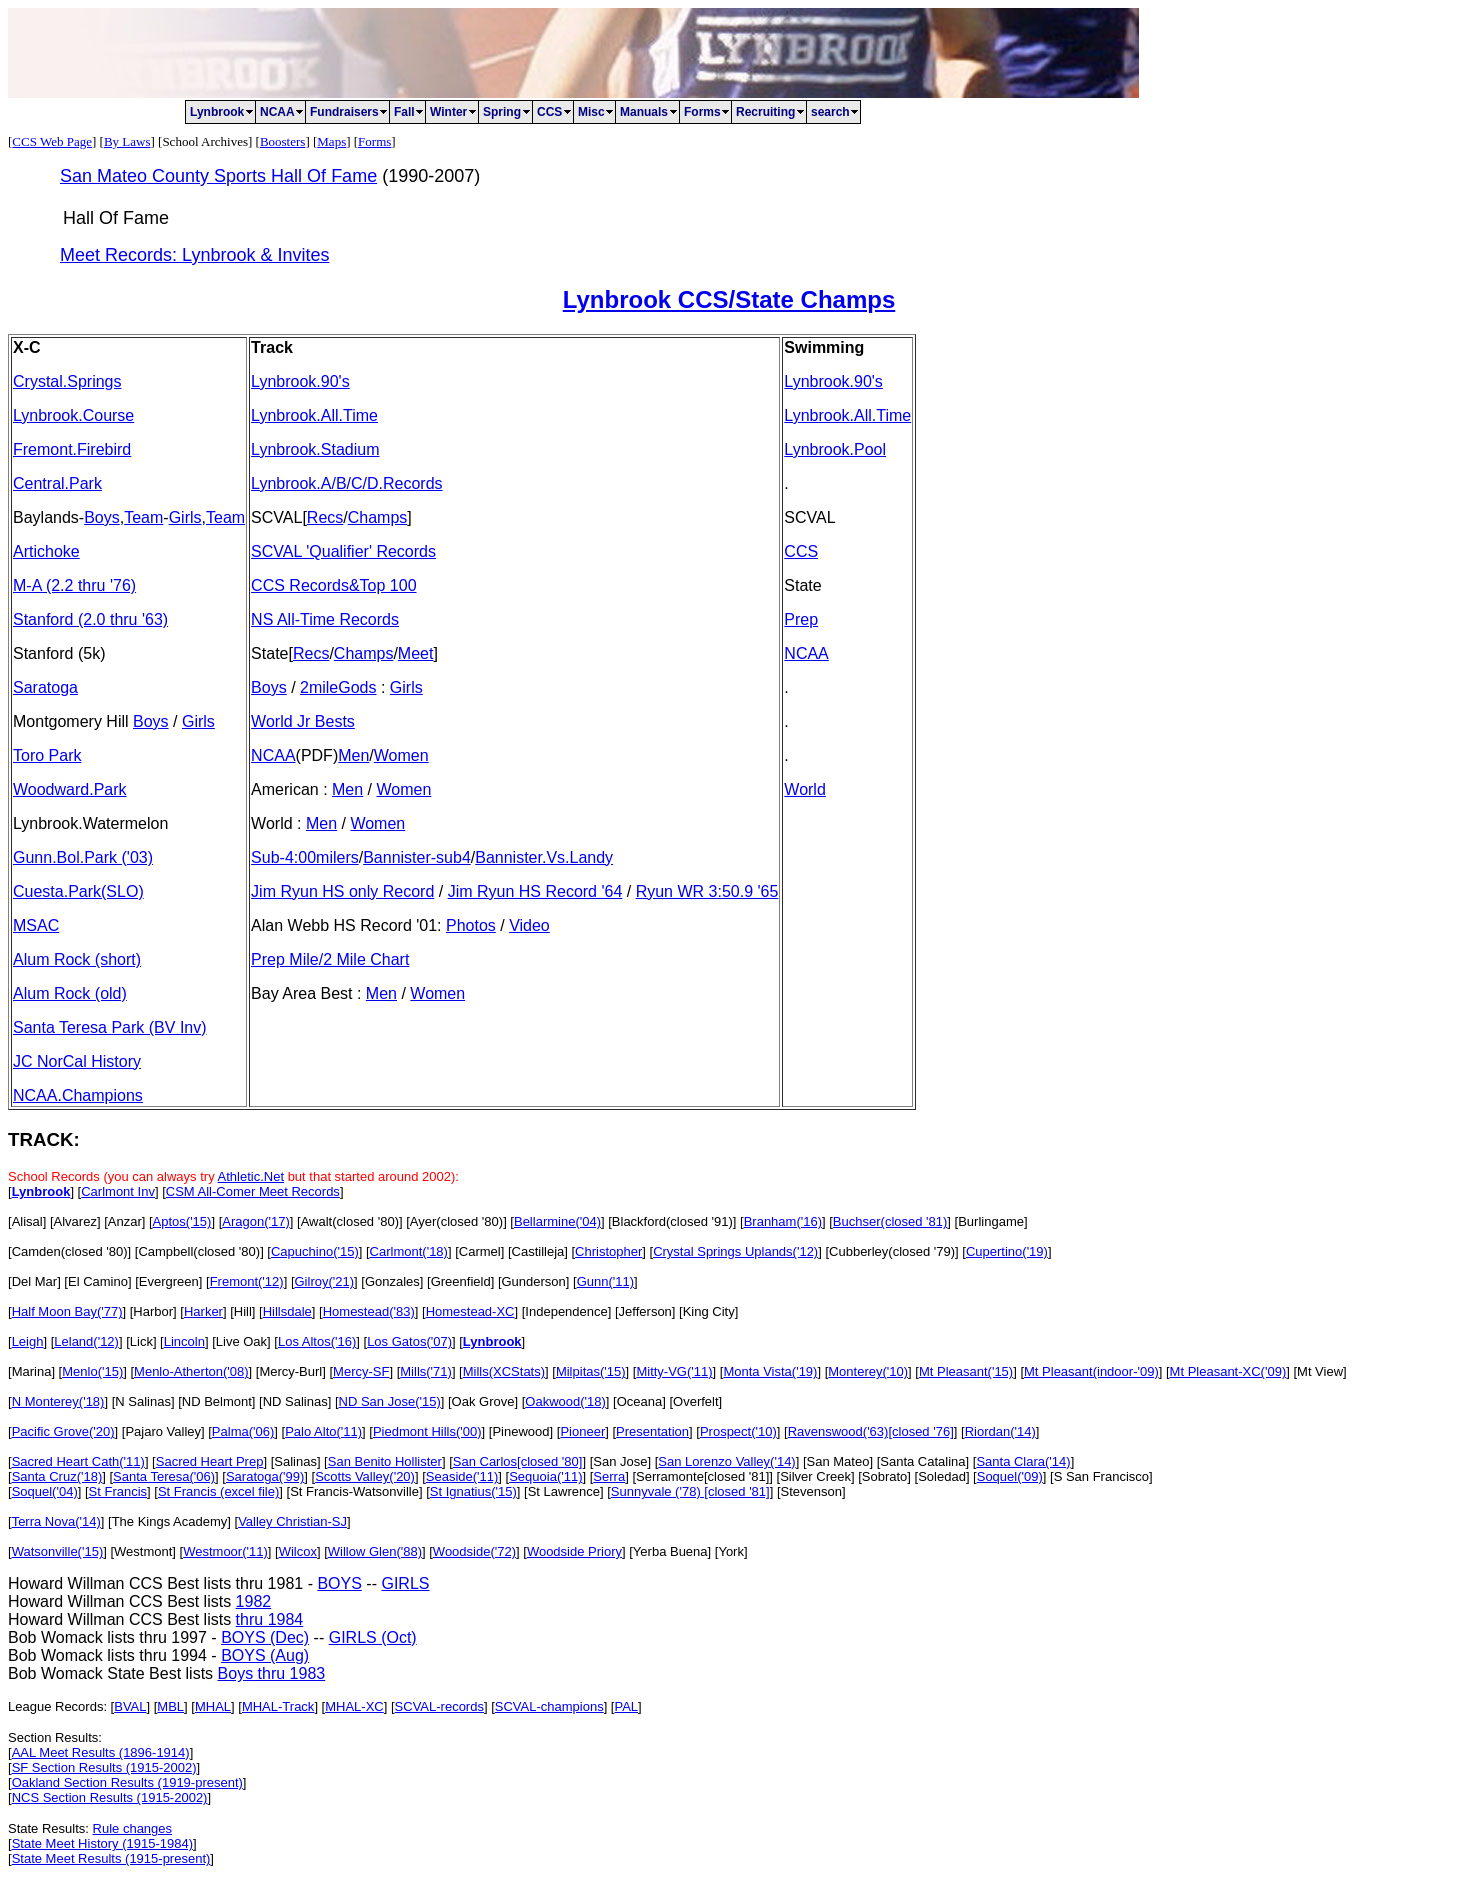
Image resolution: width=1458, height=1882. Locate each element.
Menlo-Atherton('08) (191, 1371)
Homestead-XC (470, 1311)
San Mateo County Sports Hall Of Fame (218, 176)
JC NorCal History (77, 1061)
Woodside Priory (574, 1551)
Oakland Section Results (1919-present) (127, 1782)
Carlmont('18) (409, 1251)
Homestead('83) (369, 1311)
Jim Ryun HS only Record (342, 891)
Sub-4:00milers (305, 857)
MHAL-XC (354, 1706)
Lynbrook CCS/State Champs (729, 299)
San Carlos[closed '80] (518, 1461)
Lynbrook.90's (300, 381)
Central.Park (57, 483)
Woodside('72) (474, 1551)
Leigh (28, 1341)
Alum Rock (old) (70, 993)
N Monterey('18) (58, 1401)
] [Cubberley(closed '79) (886, 1251)
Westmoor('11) (225, 1551)
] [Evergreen (163, 1281)
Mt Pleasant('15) (966, 1371)
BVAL (130, 1706)
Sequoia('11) (545, 1476)
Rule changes (133, 1828)
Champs (378, 517)
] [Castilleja (533, 1251)
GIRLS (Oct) (373, 1637)
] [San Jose (614, 1461)
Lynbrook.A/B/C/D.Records (346, 483)
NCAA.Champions (78, 1095)
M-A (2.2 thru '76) (74, 585)
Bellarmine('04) (557, 1221)
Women (401, 755)
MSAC (36, 925)
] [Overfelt (690, 1401)
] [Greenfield (455, 1281)
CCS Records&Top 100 (333, 585)
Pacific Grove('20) (63, 1431)
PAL (626, 1706)
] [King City (703, 1311)
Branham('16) (783, 1221)
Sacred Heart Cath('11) (78, 1461)
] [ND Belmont (211, 1401)
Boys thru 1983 (272, 1673)
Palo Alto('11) (323, 1431)
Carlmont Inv (118, 1191)
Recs (325, 517)
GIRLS (405, 1583)
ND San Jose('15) (390, 1401)
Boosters (283, 141)
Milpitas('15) (591, 1371)
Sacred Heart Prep (210, 1461)
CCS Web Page (52, 141)
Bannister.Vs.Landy (544, 857)
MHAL (213, 1706)
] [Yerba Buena (665, 1551)
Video (529, 925)
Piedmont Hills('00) (427, 1431)
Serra (609, 1476)
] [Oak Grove (478, 1401)
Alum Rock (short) (77, 959)
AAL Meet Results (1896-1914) (101, 1752)
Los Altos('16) (317, 1341)
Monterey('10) (868, 1371)
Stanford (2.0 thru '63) (90, 619)
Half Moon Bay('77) (67, 1311)
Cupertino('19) (1007, 1251)
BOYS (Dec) (265, 1637)
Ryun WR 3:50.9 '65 (707, 891)
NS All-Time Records (325, 619)
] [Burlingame (985, 1221)
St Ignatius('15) (473, 1491)
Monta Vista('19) (770, 1371)
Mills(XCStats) (504, 1371)
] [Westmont (137, 1551)
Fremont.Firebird (72, 449)
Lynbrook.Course (73, 415)
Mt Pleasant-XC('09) (1228, 1371)
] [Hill (237, 1311)
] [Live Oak (236, 1341)
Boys (102, 517)
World (805, 789)
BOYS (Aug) (265, 1655)
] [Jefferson (640, 1311)
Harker (203, 1311)
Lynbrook (41, 1191)
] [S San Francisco (1096, 1476)
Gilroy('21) (325, 1281)
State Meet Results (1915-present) (111, 1858)
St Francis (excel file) (218, 1491)
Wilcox (298, 1551)
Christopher (608, 1251)
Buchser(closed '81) (890, 1221)
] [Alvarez (70, 1221)
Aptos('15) (182, 1221)
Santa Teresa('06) (164, 1476)
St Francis (118, 1491)
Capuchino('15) (315, 1251)
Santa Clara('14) (1023, 1461)
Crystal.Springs (67, 381)
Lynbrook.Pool (835, 449)
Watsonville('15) (58, 1551)
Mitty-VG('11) (674, 1371)
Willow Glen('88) (375, 1551)
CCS (801, 551)
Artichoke (46, 551)
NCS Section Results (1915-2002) (110, 1797)
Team (143, 517)
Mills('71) (426, 1371)
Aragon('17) (256, 1221)
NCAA (273, 755)
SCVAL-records (439, 1706)
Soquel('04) (45, 1491)
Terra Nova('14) (56, 1521)
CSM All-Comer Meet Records (253, 1191)
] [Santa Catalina (917, 1461)
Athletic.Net (251, 1176)
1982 (254, 1601)
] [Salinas (289, 1461)
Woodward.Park (70, 789)
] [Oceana (634, 1401)
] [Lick (136, 1341)
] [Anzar (119, 1221)
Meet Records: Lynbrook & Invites (194, 255)
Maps (331, 141)
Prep (801, 619)
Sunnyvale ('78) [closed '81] (690, 1491)
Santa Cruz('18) (57, 1476)
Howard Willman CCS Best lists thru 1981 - (162, 1583)
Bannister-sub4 (417, 857)
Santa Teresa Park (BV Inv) (110, 1027)
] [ (147, 1221)
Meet (416, 653)
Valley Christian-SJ (292, 1521)
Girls (185, 517)
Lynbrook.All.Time (314, 415)
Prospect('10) (738, 1431)
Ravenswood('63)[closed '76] (871, 1431)
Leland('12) (86, 1341)
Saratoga (45, 687)
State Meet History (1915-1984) (102, 1843)
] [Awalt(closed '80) (344, 1221)
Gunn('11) (605, 1281)
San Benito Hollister (385, 1461)
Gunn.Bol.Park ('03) (83, 857)
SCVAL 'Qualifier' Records (343, 551)
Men (353, 755)
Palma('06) (243, 1431)
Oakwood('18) (565, 1401)
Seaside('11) (462, 1476)
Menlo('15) (92, 1371)
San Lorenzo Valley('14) (726, 1461)
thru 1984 (270, 1619)
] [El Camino (92, 1281)
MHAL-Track (278, 1706)
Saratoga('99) (265, 1476)
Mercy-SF (361, 1371)
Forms (374, 141)
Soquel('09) (1010, 1476)
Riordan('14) (1000, 1431)
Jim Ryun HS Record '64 (535, 891)
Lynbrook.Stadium (315, 449)
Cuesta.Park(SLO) (78, 891)
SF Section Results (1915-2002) (104, 1767)
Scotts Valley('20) (365, 1476)
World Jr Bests (303, 721)
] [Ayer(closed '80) (451, 1221)
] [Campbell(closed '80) (194, 1251)
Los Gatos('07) (409, 1341)
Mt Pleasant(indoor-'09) (1091, 1371)
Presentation (652, 1431)
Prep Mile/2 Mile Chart (330, 959)
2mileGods (338, 687)
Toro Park (47, 755)
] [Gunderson (528, 1281)
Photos (471, 925)
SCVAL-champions (549, 1706)
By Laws (127, 141)
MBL (170, 1706)
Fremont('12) (247, 1281)
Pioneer (582, 1431)
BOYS (339, 1583)
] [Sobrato (879, 1476)
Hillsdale (287, 1311)
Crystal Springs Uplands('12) (735, 1251)
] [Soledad (936, 1476)
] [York (726, 1551)
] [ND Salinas (290, 1401)
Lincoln (184, 1341)
